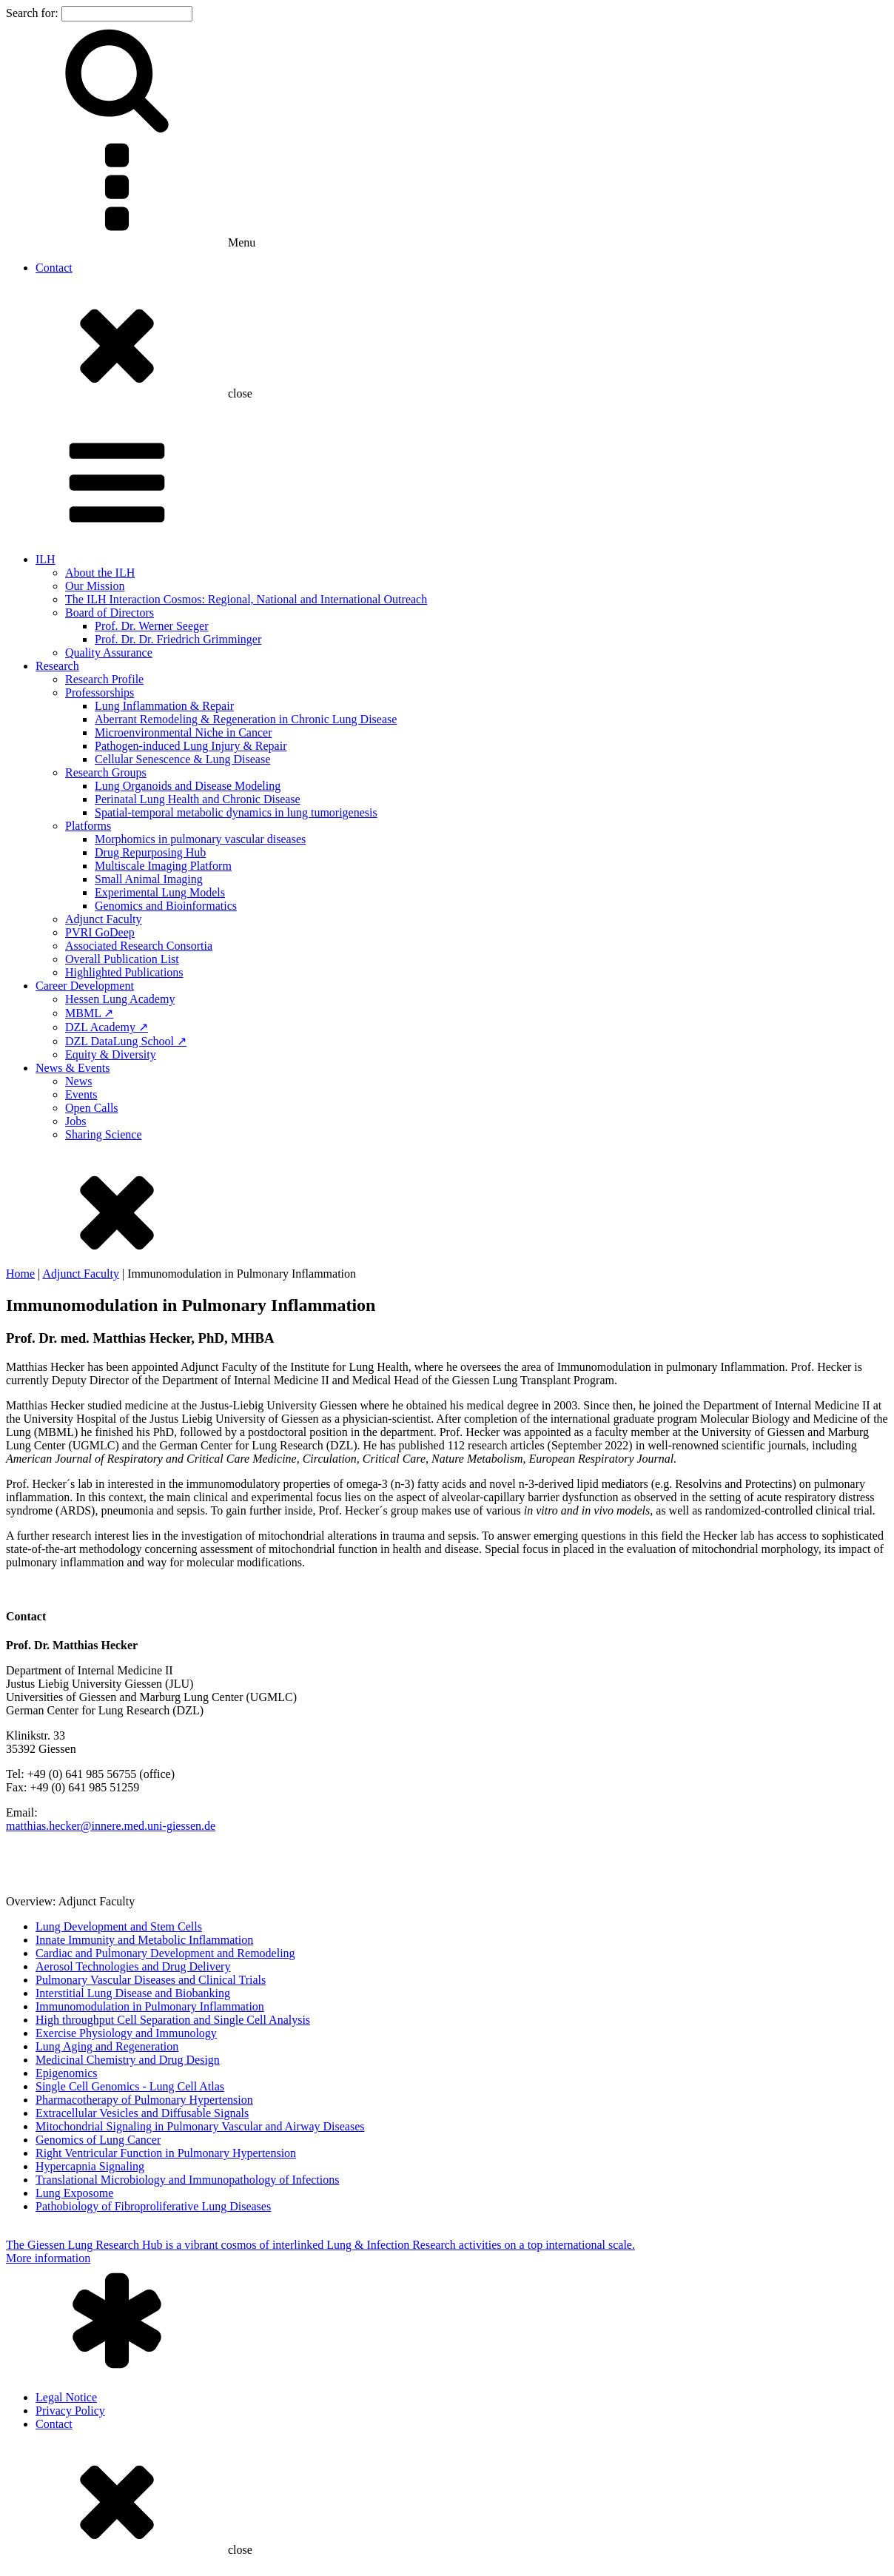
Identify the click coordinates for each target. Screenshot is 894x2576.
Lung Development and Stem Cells (119, 1926)
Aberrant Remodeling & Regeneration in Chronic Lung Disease (246, 719)
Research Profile (104, 679)
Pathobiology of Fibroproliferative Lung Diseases (153, 2206)
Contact (54, 267)
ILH (46, 559)
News (78, 1081)
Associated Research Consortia (138, 945)
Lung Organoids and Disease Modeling (187, 785)
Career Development (85, 985)
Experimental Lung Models (160, 892)
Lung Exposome (74, 2193)
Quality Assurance (108, 652)
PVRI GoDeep (100, 932)
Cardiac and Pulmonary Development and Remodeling (165, 1953)
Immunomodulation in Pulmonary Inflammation (150, 2006)
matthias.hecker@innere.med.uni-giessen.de (110, 1825)
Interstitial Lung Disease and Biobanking (133, 1993)
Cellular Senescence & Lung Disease (182, 759)
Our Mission (94, 586)
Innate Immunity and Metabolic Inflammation (144, 1939)
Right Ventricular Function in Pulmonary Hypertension (166, 2153)
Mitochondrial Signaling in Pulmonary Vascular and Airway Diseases (200, 2126)
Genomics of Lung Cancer (98, 2139)
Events (81, 1094)
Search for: (32, 13)
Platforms (88, 825)
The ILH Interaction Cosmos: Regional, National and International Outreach (246, 599)
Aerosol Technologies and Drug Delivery (133, 1966)
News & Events (73, 1067)
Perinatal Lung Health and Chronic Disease (197, 799)
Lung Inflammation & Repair (164, 706)
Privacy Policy (70, 2410)
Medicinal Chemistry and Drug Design (128, 2059)
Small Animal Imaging (149, 879)
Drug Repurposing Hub (150, 852)
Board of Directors (109, 612)
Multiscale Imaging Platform (163, 865)
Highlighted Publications (124, 972)
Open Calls (91, 1107)
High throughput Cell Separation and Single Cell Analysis (173, 2019)
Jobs (75, 1121)
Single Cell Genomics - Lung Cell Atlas (130, 2086)
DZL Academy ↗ (106, 1027)
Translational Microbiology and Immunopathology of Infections (187, 2179)
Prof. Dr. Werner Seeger (151, 626)
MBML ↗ (89, 1013)
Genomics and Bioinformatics (166, 905)
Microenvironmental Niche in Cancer (183, 732)
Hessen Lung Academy (120, 999)
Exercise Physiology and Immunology (126, 2033)
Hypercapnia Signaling (90, 2166)
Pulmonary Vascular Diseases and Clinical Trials (151, 1979)
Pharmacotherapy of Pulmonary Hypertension (144, 2099)
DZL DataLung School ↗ (125, 1041)
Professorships (99, 692)
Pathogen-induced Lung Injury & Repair (191, 745)
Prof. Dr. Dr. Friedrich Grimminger (178, 639)
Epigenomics (67, 2073)
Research (57, 666)
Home (20, 1273)
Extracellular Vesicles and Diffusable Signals (142, 2113)
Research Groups (106, 772)
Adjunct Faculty (103, 919)
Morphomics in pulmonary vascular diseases (200, 839)
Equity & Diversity (110, 1054)
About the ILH (100, 572)
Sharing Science (103, 1134)
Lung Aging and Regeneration (107, 2046)
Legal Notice (66, 2397)
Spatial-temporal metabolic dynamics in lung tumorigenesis (236, 812)
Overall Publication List (122, 959)
